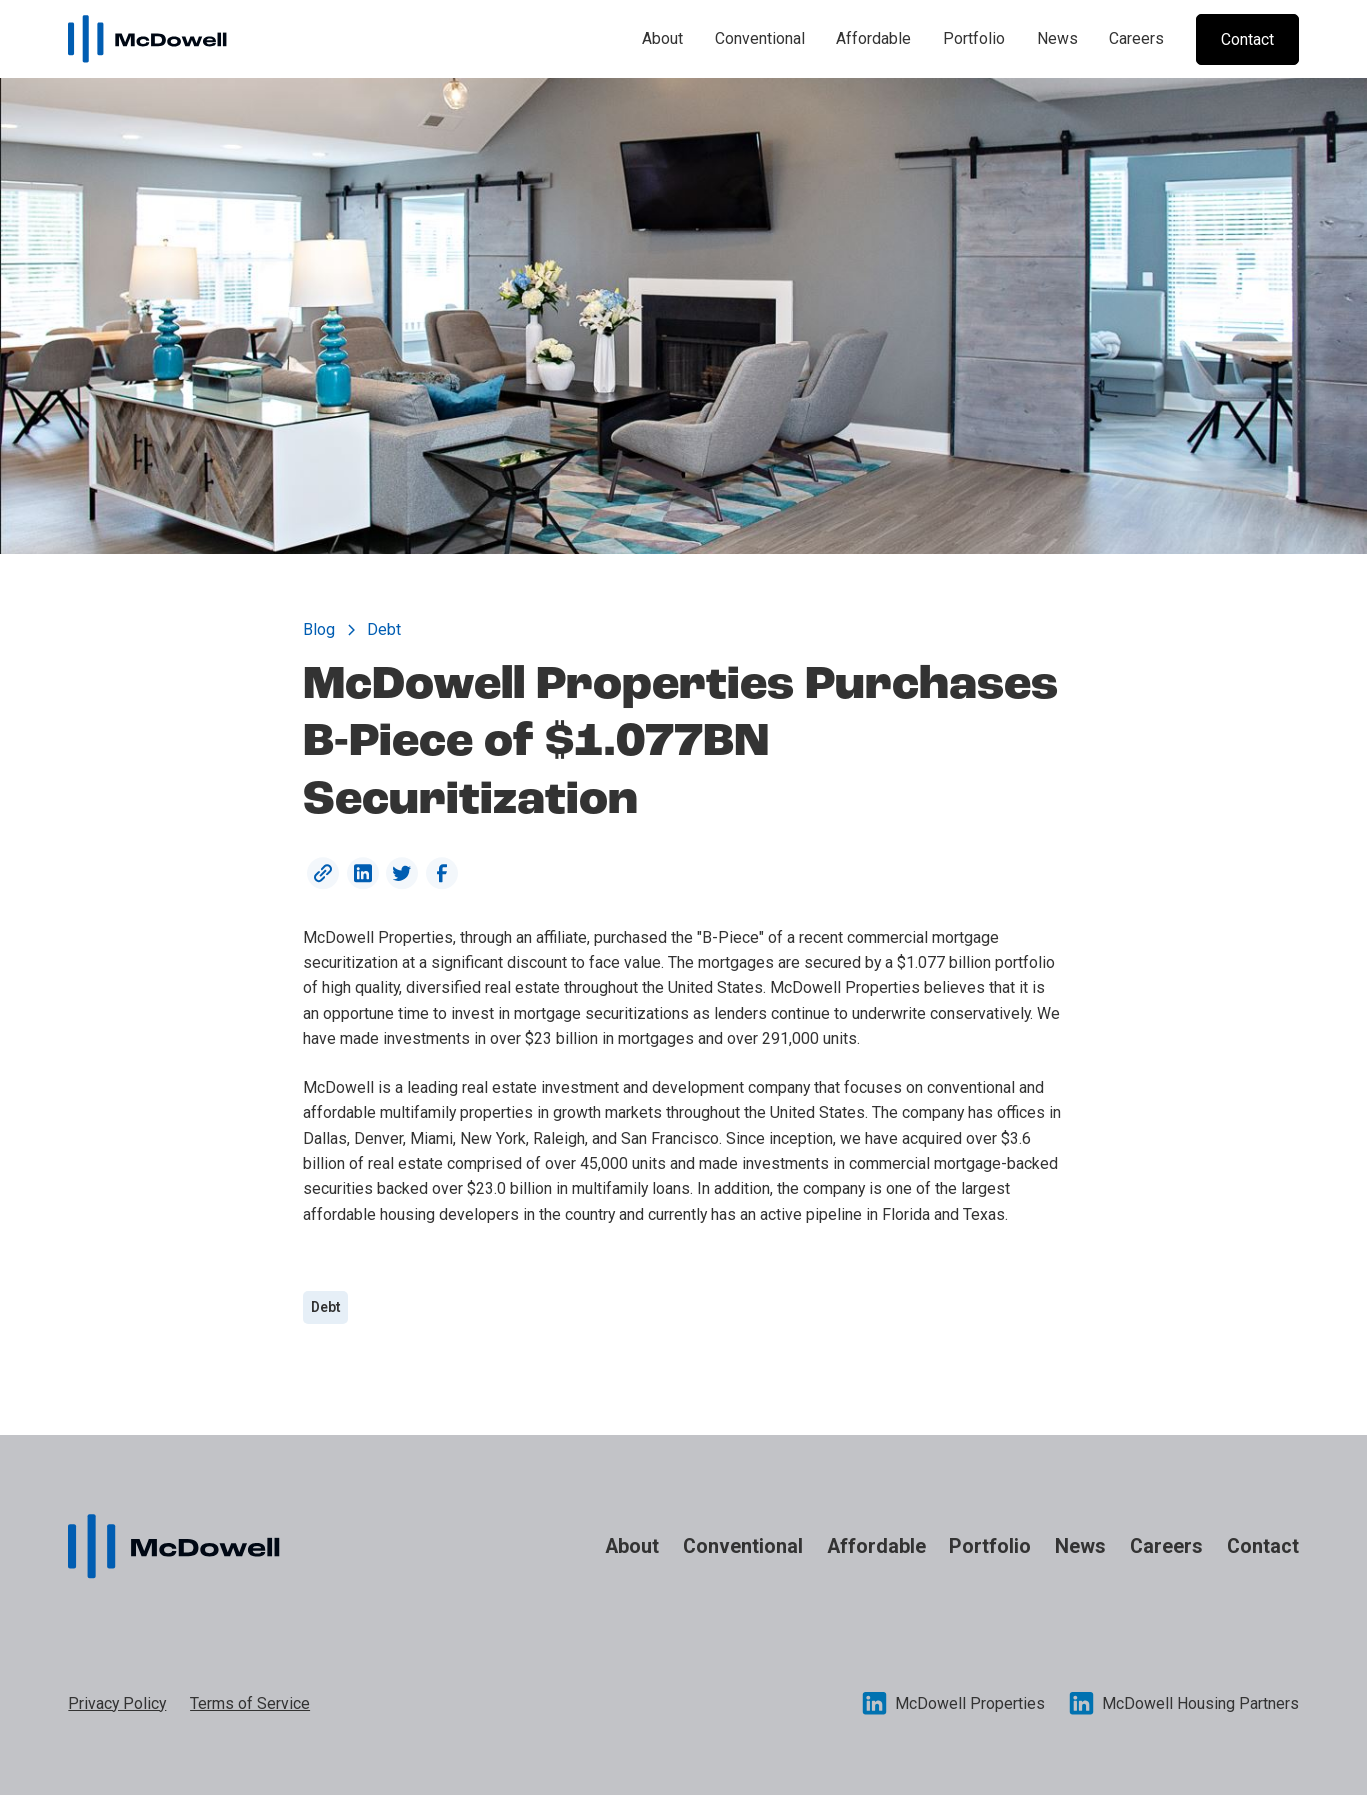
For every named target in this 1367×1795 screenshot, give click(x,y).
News (1057, 38)
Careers (1136, 38)
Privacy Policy (117, 1703)
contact (1247, 39)
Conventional (760, 38)
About (662, 38)
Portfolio (974, 38)
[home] (147, 39)
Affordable (873, 38)
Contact (1263, 1546)
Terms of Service (250, 1703)
